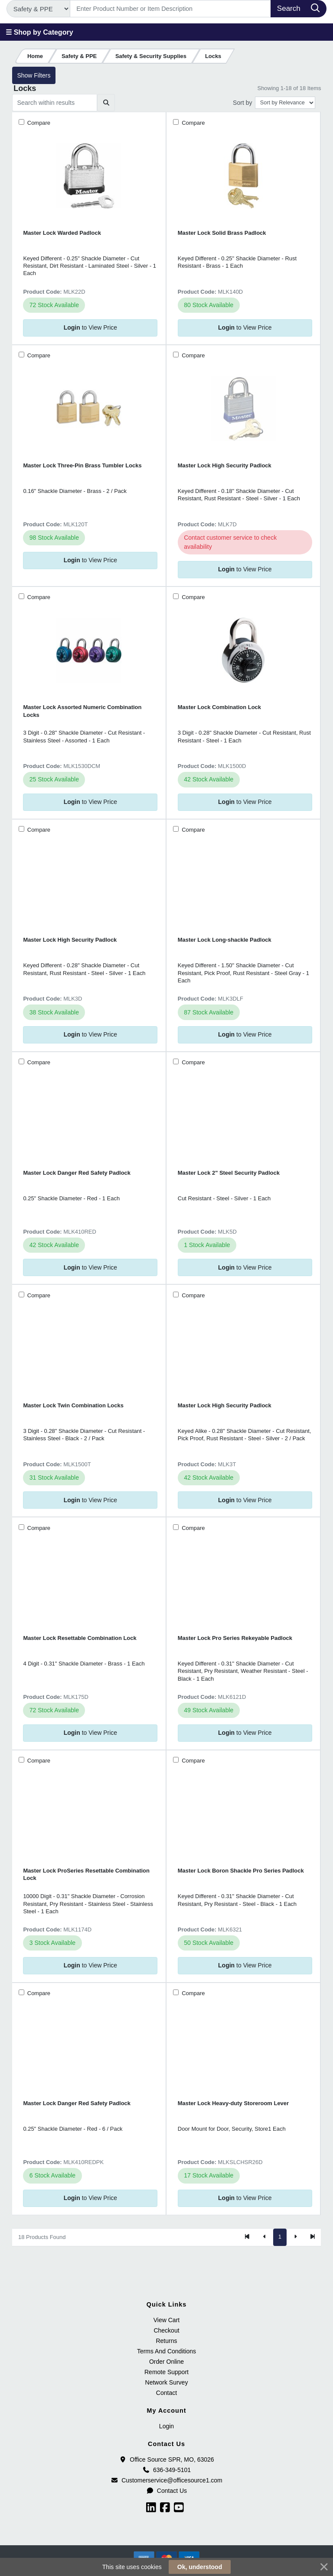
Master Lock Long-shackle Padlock (224, 939)
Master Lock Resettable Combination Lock (79, 1638)
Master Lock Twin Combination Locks (73, 1405)
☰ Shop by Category (39, 32)
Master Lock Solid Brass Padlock (222, 233)
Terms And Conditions (166, 2351)
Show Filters (33, 75)
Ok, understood (199, 2566)
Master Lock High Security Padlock (224, 465)
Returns (166, 2340)
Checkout (166, 2330)
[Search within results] (55, 102)
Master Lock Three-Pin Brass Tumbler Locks (82, 465)
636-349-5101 (166, 2469)
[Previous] (264, 2237)
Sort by (242, 102)
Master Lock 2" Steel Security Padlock (229, 1173)
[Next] (295, 2237)
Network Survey (166, 2382)
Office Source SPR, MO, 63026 (166, 2459)
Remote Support (166, 2372)
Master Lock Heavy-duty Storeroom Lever (233, 2103)
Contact (166, 2392)
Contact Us (166, 2490)
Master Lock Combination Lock (219, 707)
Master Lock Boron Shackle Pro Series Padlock (241, 1870)
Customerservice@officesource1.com (166, 2480)
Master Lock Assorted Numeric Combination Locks (82, 711)
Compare (38, 123)
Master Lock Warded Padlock (62, 233)
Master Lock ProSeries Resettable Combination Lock (86, 1874)
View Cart (166, 2320)
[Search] (170, 8)
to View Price (90, 327)
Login (166, 2426)
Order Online (166, 2361)
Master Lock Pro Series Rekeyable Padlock (235, 1638)
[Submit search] (106, 102)
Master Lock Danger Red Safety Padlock (77, 1173)
